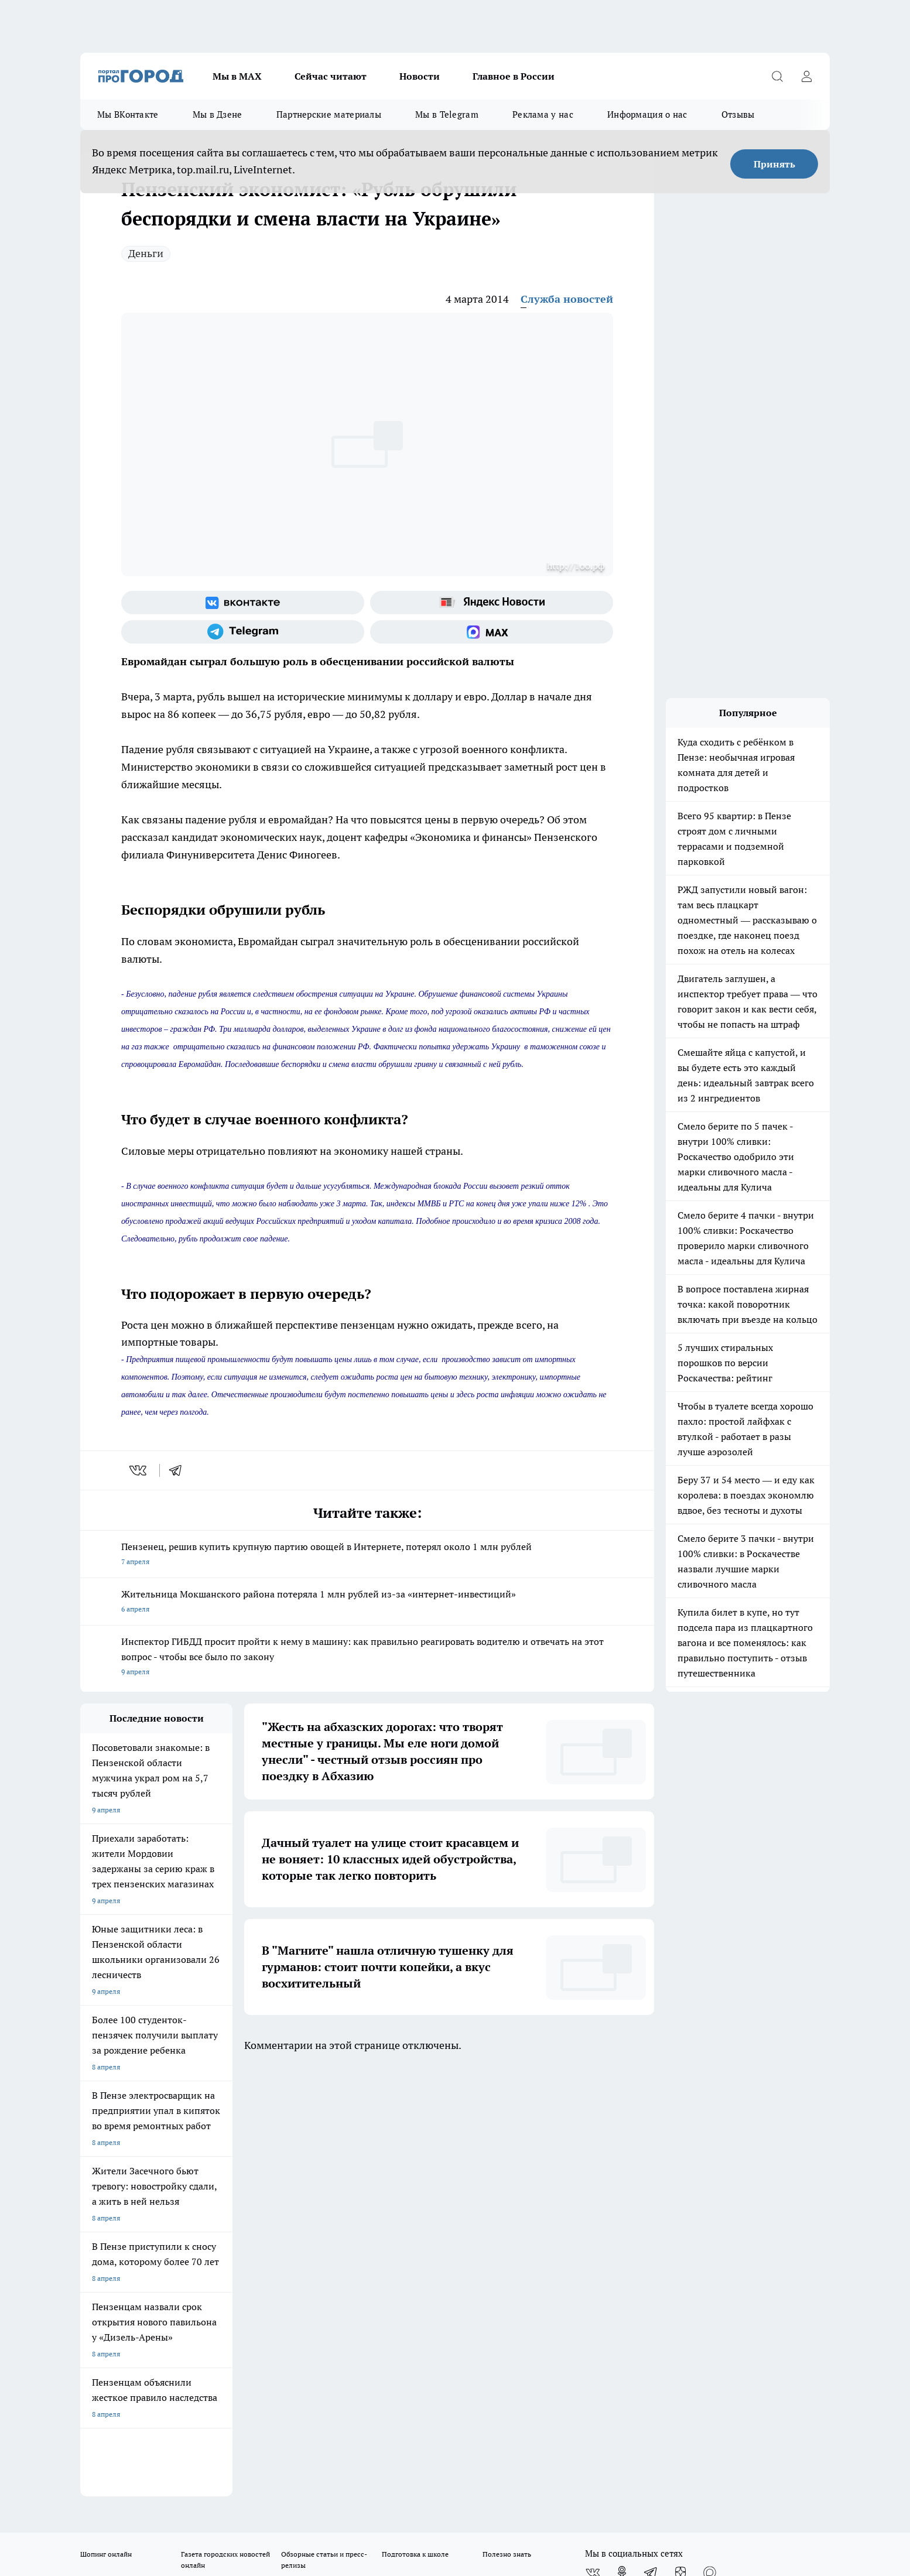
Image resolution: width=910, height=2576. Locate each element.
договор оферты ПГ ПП (119, 2451)
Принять (774, 164)
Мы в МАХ (237, 76)
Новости (419, 76)
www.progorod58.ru (169, 2219)
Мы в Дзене (217, 114)
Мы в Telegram (446, 114)
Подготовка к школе (415, 2123)
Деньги (145, 253)
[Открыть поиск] (777, 76)
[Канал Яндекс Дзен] (680, 2142)
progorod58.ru (257, 2332)
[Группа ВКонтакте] (242, 602)
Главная (389, 2189)
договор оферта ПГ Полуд (123, 2439)
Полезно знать (507, 2123)
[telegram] (179, 1470)
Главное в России (514, 76)
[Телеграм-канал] (242, 632)
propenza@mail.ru (234, 2253)
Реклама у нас (542, 114)
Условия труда (252, 2189)
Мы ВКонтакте (128, 114)
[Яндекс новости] (491, 602)
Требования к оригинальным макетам (142, 2189)
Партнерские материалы (328, 114)
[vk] (139, 1470)
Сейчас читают (331, 76)
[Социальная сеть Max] (491, 632)
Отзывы (738, 114)
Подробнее (389, 2479)
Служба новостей (567, 299)
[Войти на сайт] (806, 76)
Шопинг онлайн (106, 2123)
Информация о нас (647, 114)
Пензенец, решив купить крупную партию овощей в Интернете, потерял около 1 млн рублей (367, 1555)
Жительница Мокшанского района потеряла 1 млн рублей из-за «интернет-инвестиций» (367, 1602)
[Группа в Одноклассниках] (622, 2142)
